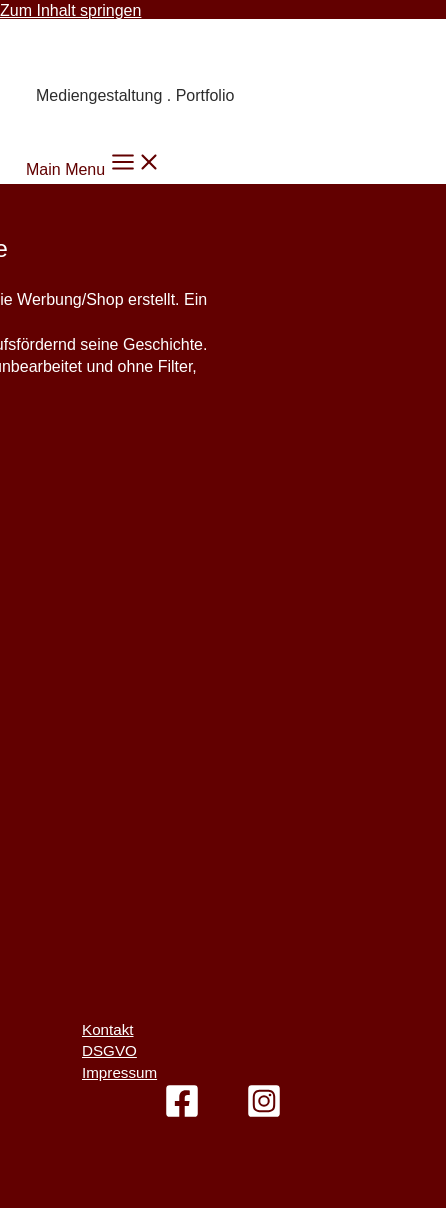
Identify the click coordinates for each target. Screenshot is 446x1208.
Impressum (119, 1072)
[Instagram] (264, 1113)
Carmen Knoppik (125, 51)
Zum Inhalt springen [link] (70, 10)
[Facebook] (182, 1113)
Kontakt (108, 1029)
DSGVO (109, 1050)
